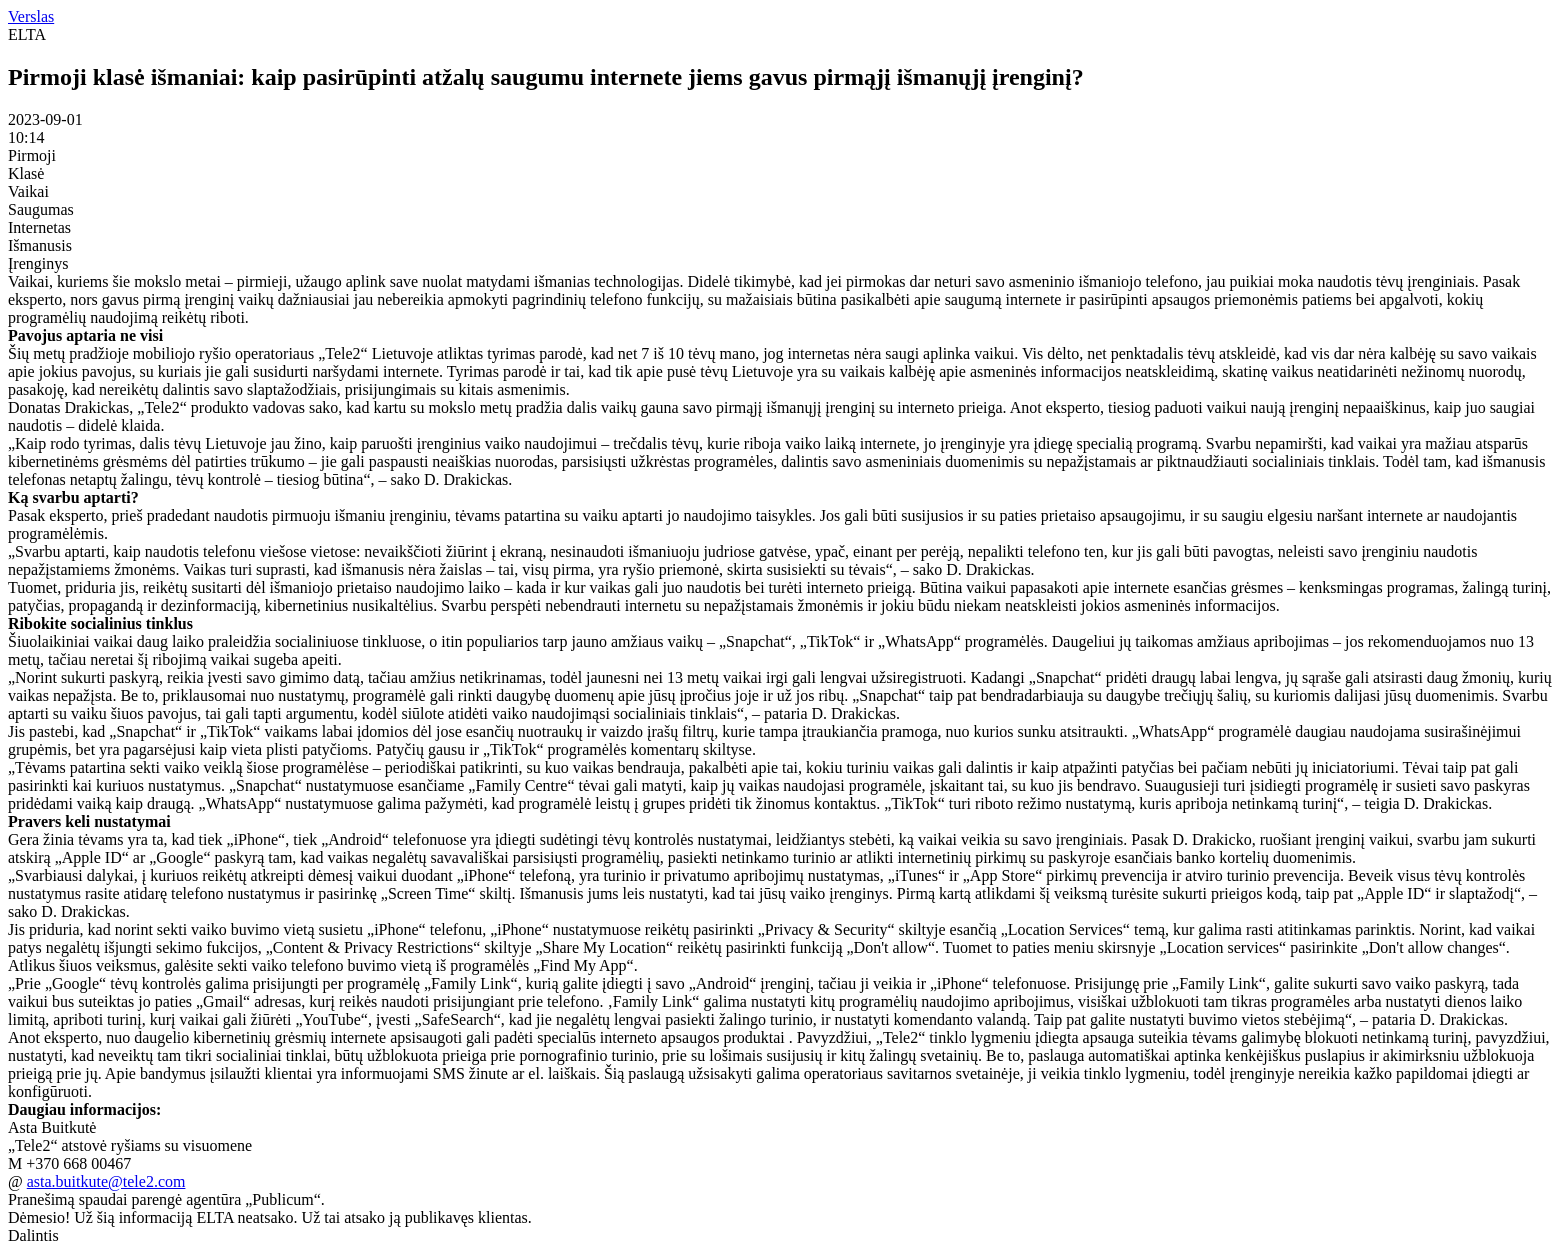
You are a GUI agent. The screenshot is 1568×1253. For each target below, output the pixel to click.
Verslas (31, 16)
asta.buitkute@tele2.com (106, 1181)
